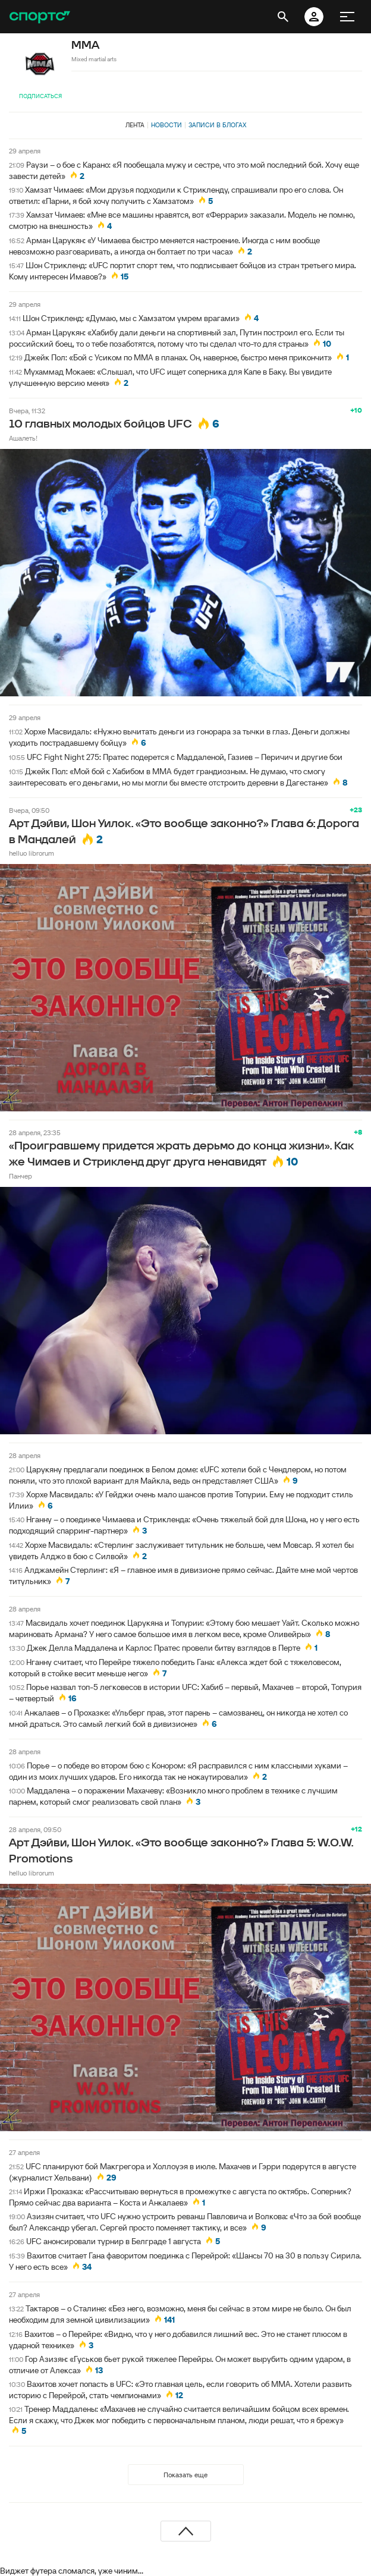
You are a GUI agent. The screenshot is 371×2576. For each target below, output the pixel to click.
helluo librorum (31, 853)
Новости (166, 125)
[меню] (347, 17)
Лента (134, 125)
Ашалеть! (23, 437)
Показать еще (185, 2474)
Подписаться (40, 96)
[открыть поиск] (283, 16)
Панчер (20, 1175)
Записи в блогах (217, 125)
